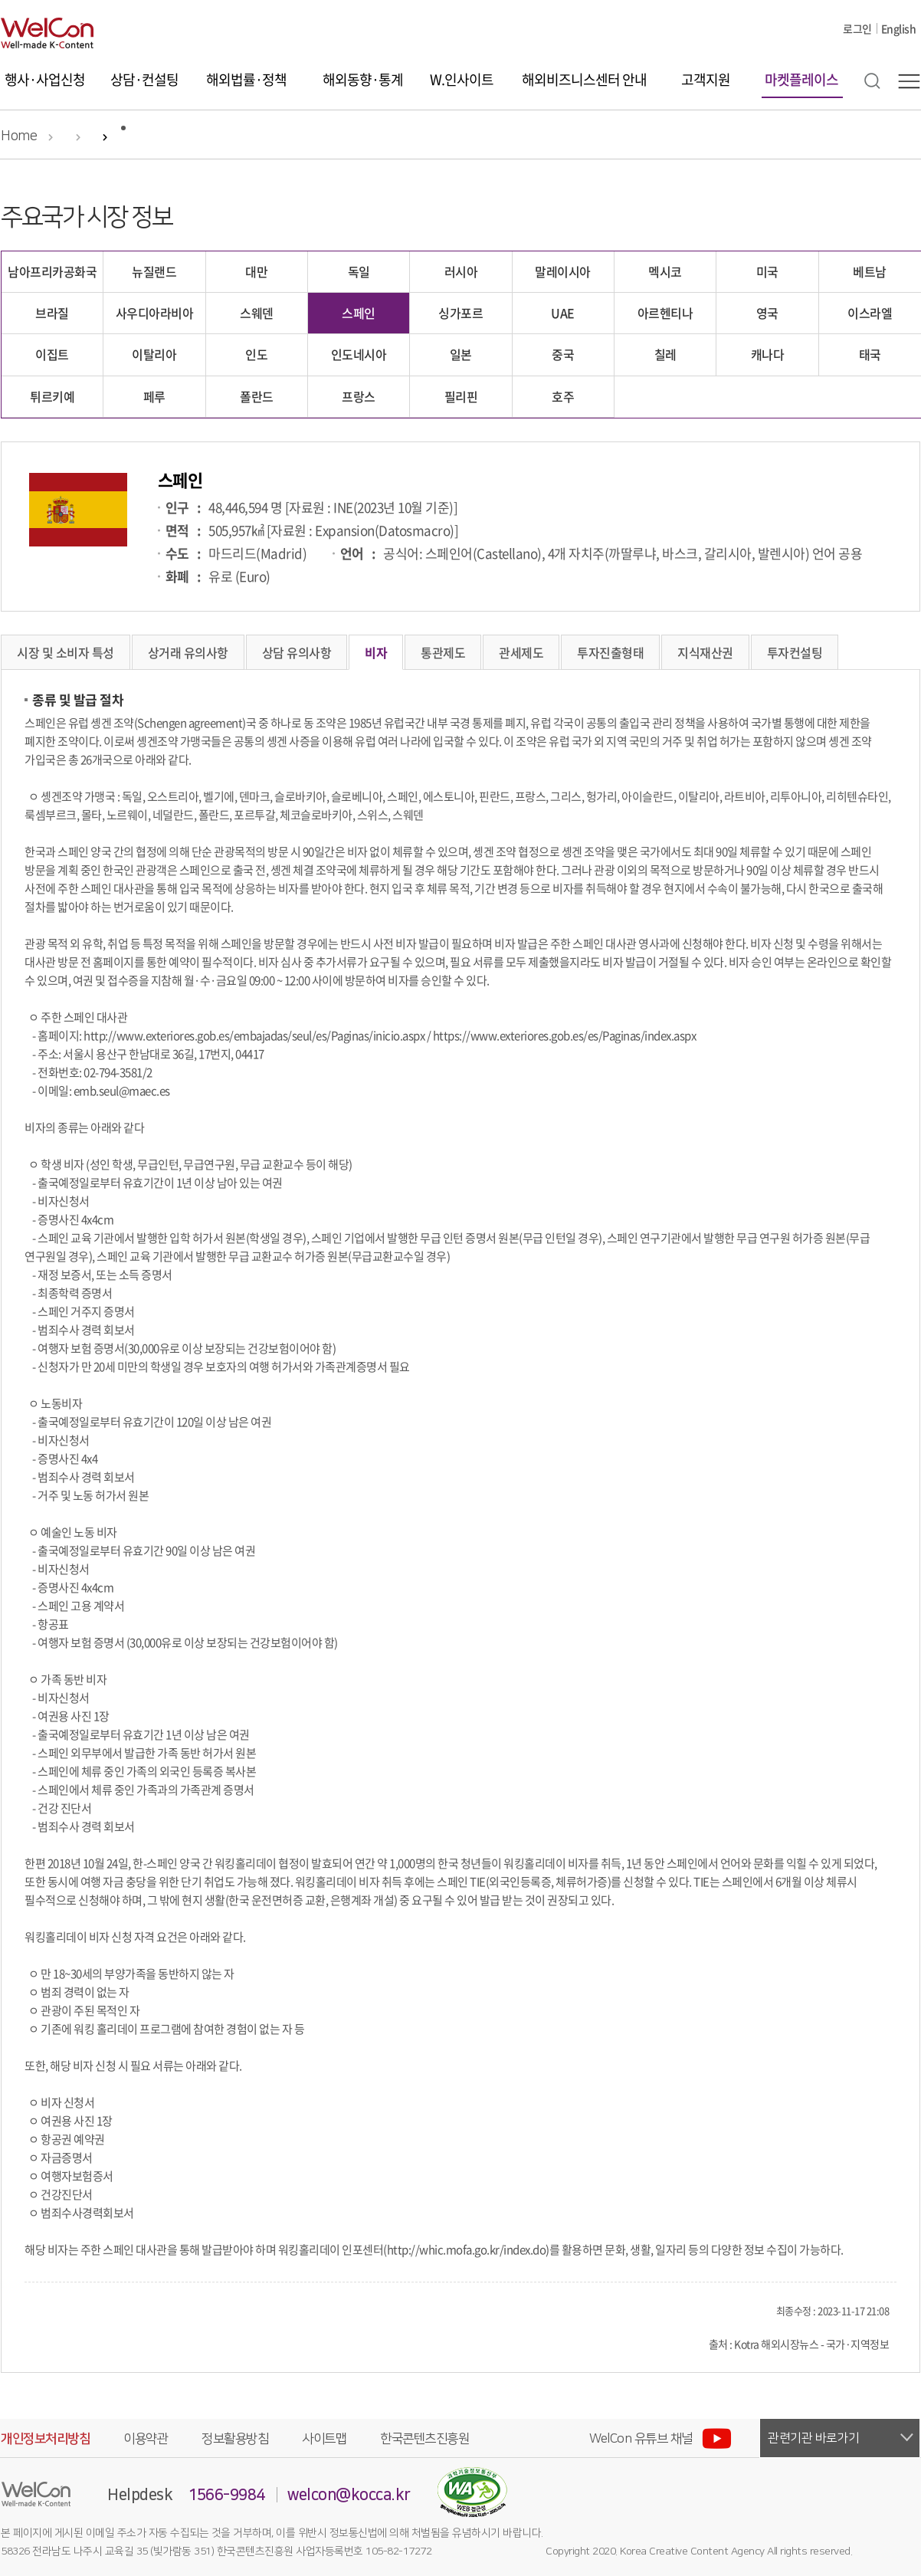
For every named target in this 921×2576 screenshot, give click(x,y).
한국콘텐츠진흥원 (424, 2439)
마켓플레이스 (801, 79)
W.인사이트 (461, 79)
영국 (767, 313)
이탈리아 (154, 354)
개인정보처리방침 (45, 2439)
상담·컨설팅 (144, 79)
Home (19, 136)
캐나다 (768, 354)
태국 (870, 354)
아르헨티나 (665, 313)
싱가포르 (460, 313)
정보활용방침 (235, 2439)
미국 (767, 271)
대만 (256, 271)
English (898, 28)
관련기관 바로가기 (814, 2438)
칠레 (665, 354)
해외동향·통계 (363, 79)
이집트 (52, 354)
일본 (461, 354)
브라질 (52, 313)
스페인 (358, 313)
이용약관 (145, 2439)
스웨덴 (257, 313)
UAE (563, 313)
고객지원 (705, 79)
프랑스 (358, 396)
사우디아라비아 (155, 313)
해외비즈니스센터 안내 (584, 79)
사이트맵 (324, 2439)
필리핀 (461, 396)
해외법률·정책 (246, 79)
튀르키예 (52, 396)
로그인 (857, 28)
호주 (563, 396)
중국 (563, 354)
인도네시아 (359, 354)
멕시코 (665, 271)
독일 (359, 271)
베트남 (870, 271)
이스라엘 (869, 313)
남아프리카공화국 (52, 271)
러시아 (461, 271)
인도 (256, 354)
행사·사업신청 (45, 79)
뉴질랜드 (154, 271)
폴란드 (257, 396)
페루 (154, 396)
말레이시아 (563, 271)
